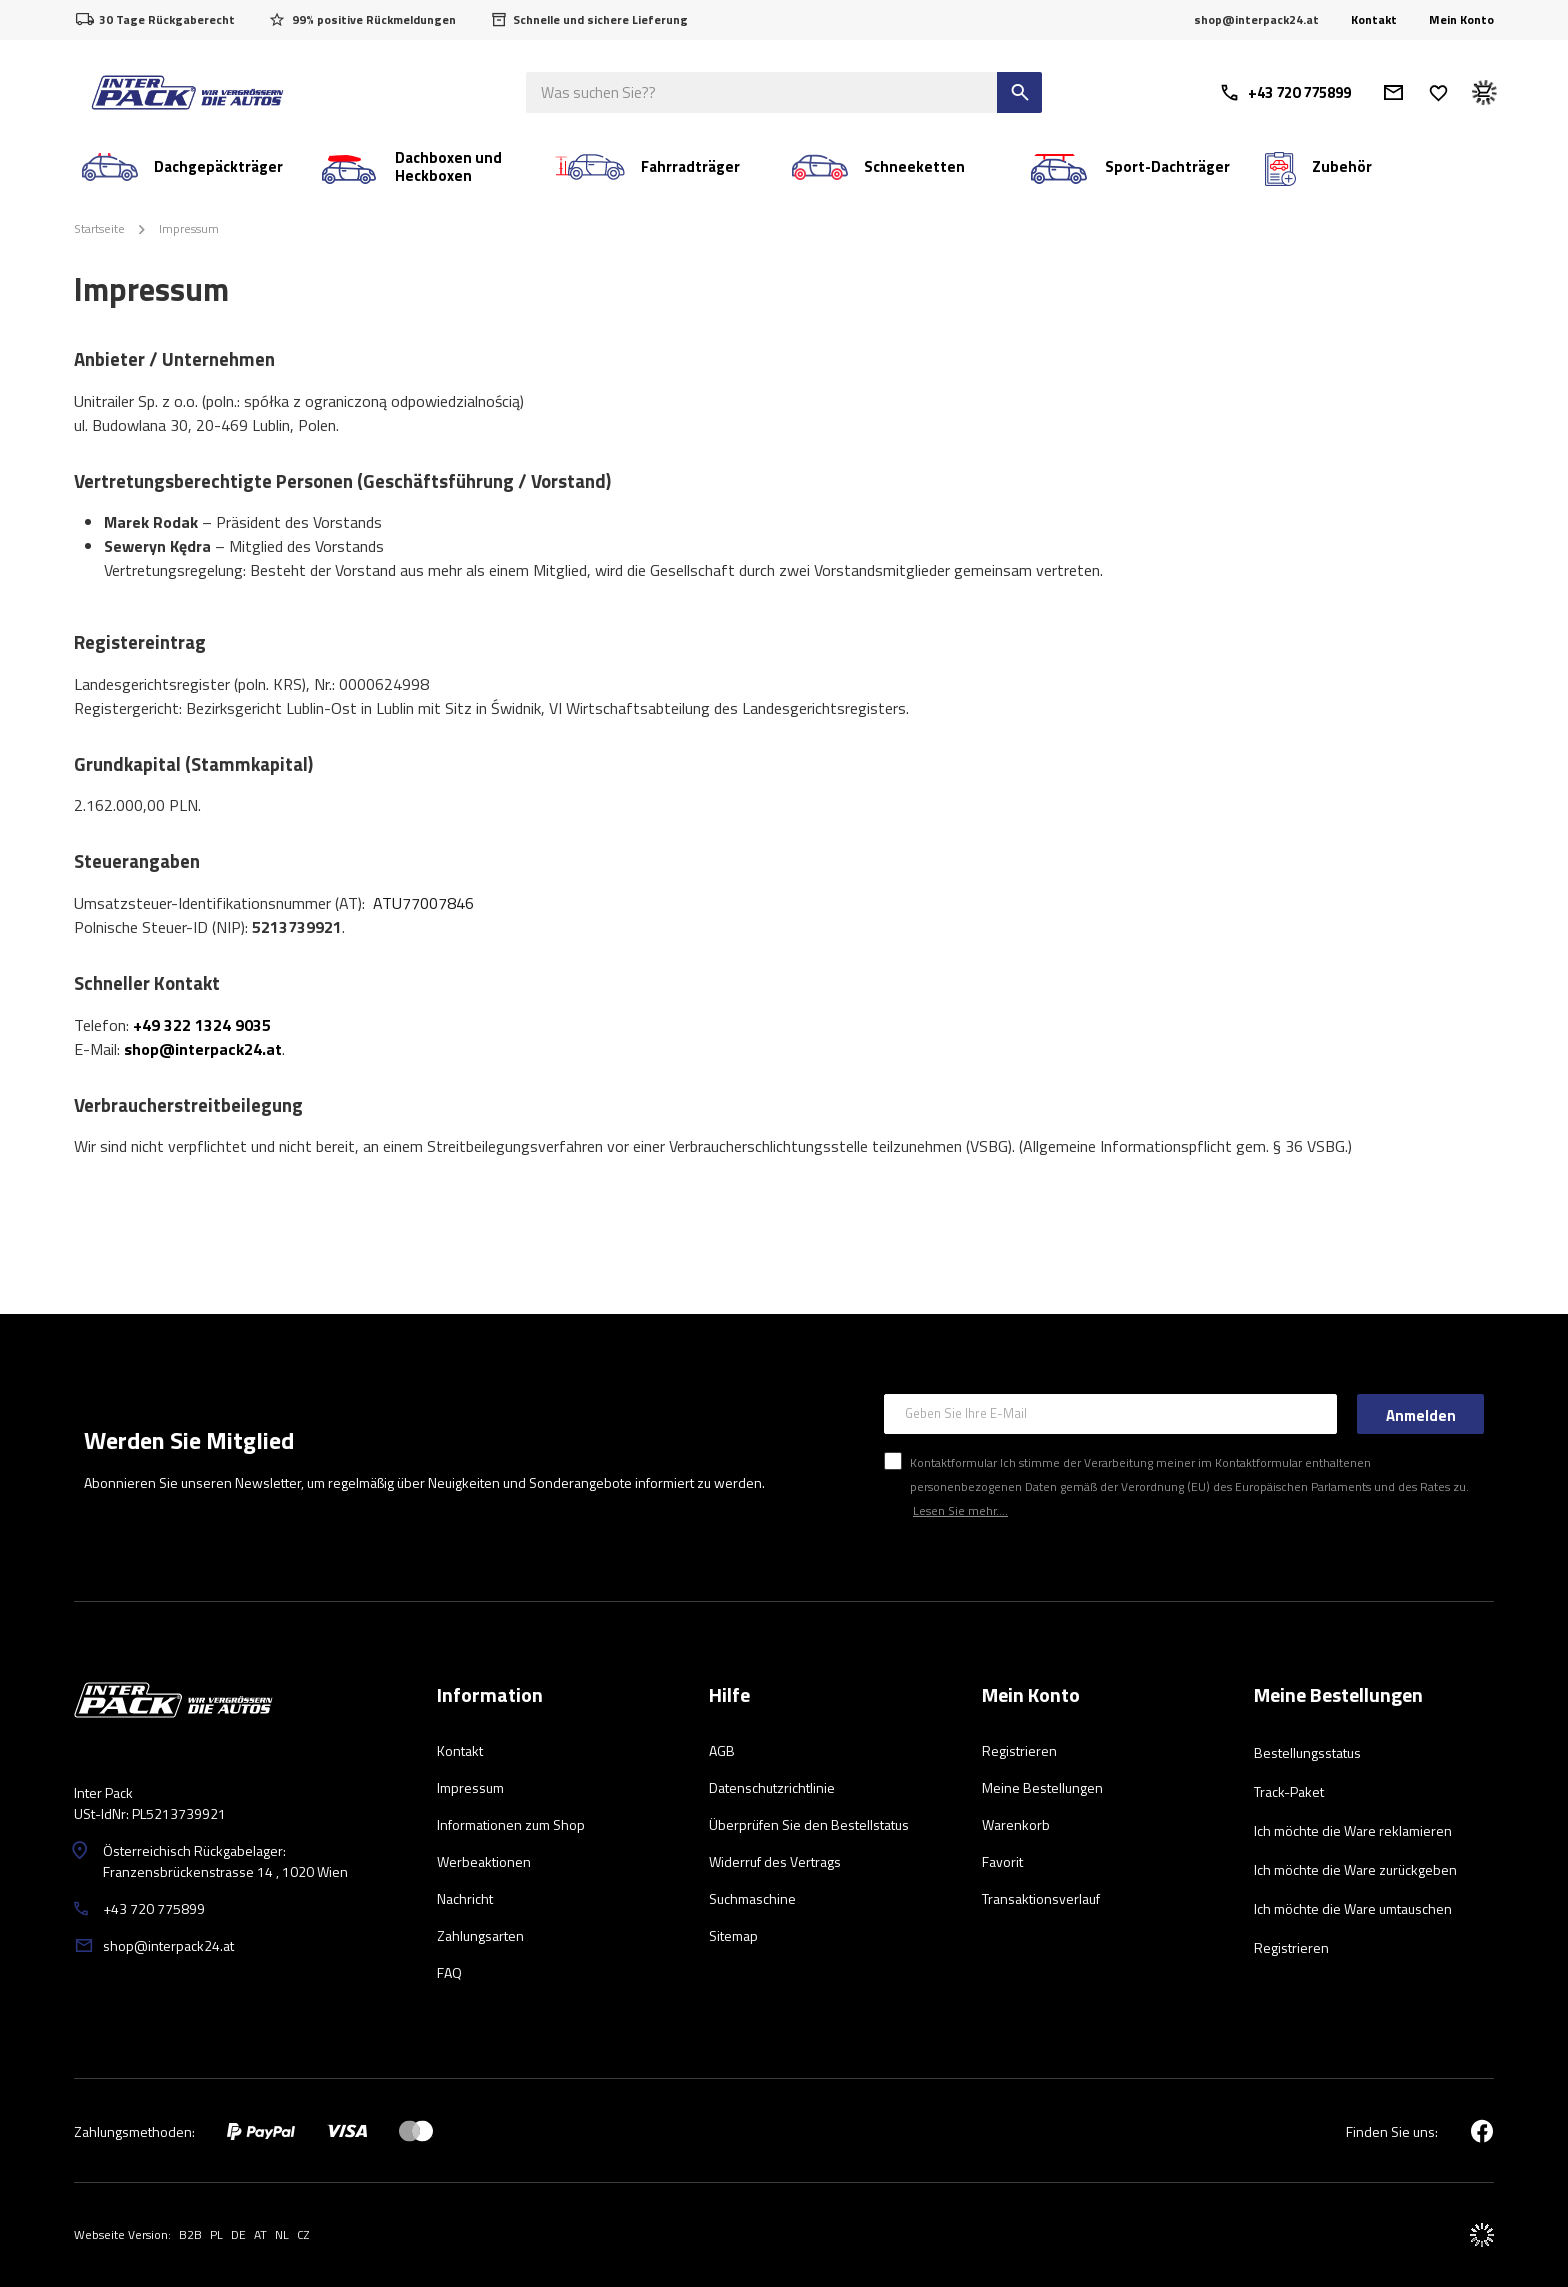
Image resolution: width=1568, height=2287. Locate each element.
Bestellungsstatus (1307, 1752)
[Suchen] (1019, 92)
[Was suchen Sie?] (784, 92)
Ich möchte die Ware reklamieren (1353, 1830)
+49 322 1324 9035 (202, 1025)
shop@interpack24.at (203, 1049)
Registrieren (1291, 1947)
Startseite (99, 228)
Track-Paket (1289, 1791)
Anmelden (1421, 1415)
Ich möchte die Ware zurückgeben (1355, 1869)
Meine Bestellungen (1338, 1696)
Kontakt (1374, 19)
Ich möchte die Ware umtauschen (1353, 1908)
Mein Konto (1461, 20)
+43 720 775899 (1285, 92)
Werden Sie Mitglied (189, 1440)
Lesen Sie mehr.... (960, 1510)
